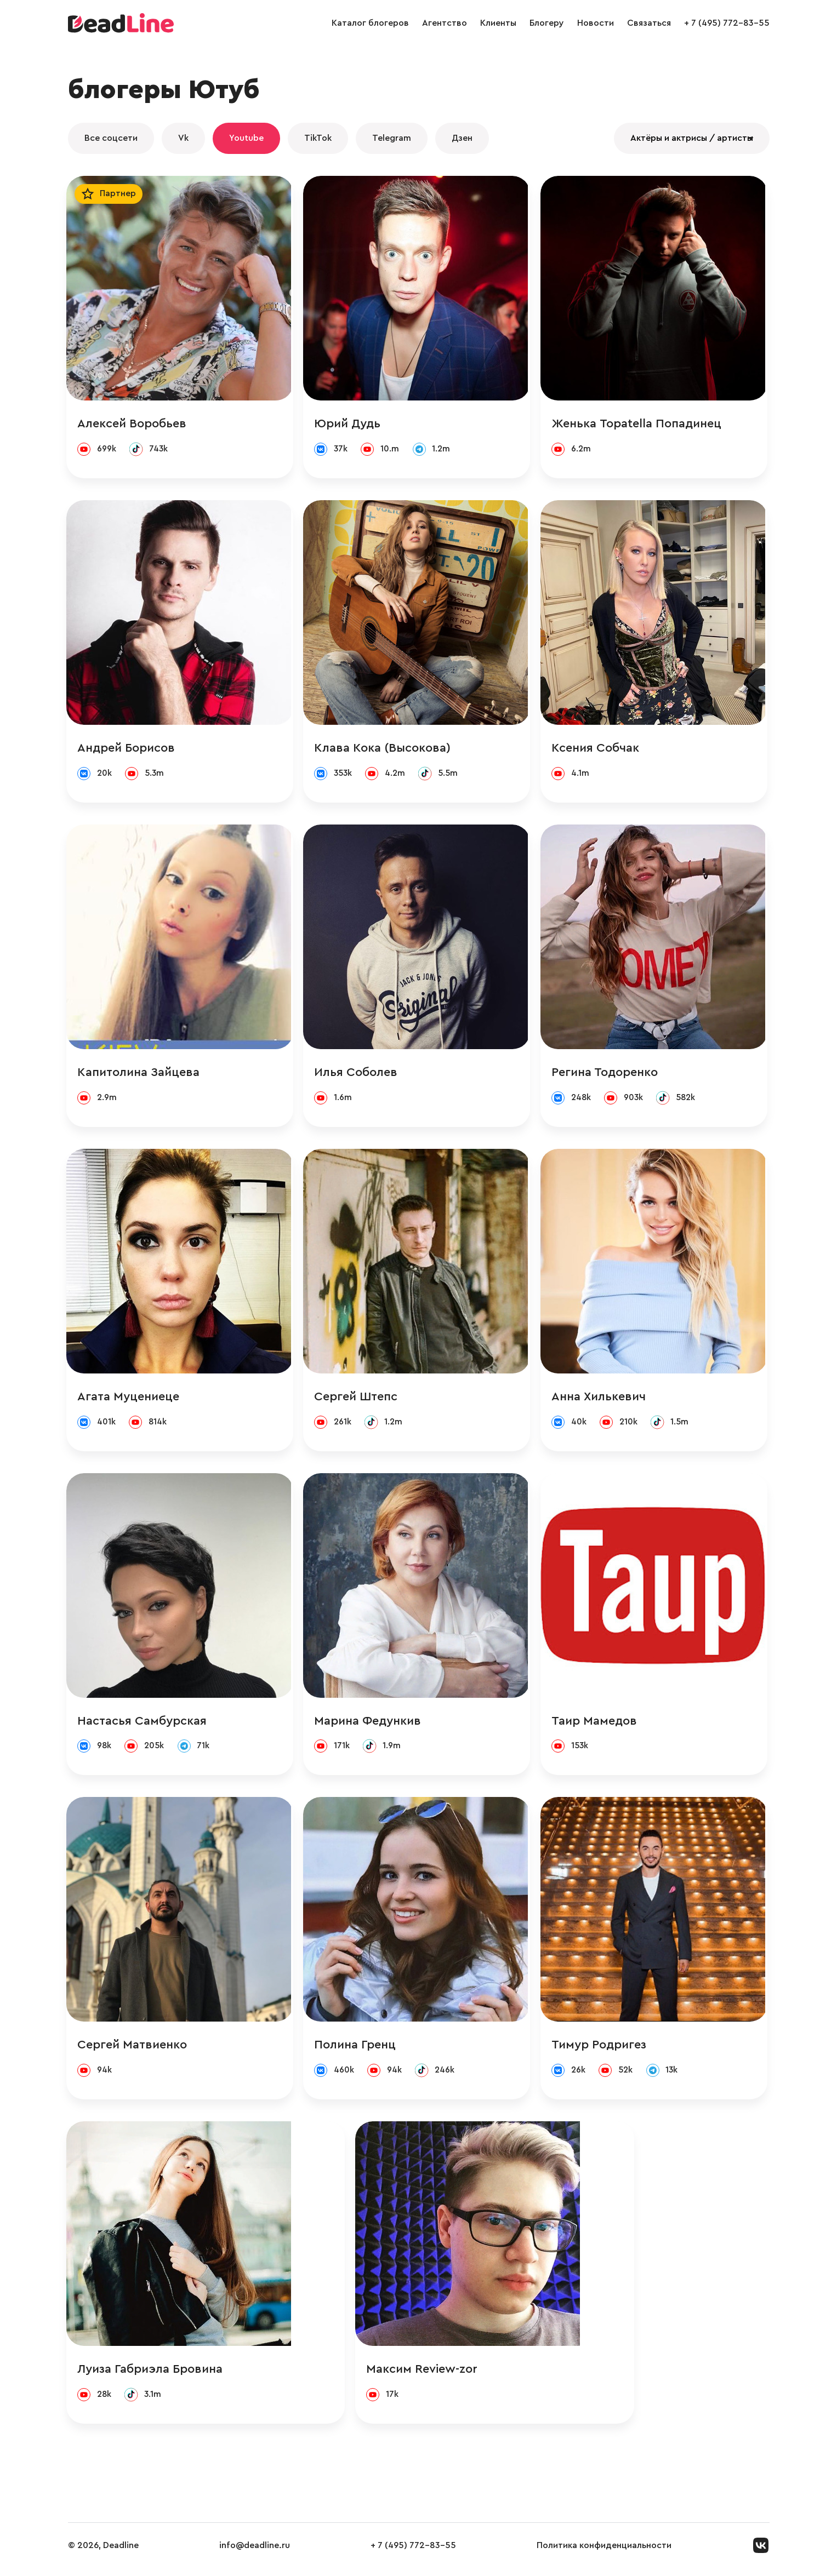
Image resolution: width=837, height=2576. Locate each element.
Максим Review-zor (372, 2377)
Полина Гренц (357, 2051)
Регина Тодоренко (608, 1075)
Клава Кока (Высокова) (385, 749)
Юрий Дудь (350, 424)
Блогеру (546, 23)
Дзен (462, 138)
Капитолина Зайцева (140, 1075)
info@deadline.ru (254, 2553)
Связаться (649, 23)
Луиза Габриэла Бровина (151, 2377)
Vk (183, 138)
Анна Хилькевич (602, 1400)
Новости (595, 23)
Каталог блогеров (370, 23)
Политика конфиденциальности (604, 2553)
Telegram (391, 138)
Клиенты (498, 23)
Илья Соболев (358, 1075)
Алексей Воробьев (133, 424)
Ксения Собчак (598, 749)
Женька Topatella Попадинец (640, 424)
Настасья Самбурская (143, 1726)
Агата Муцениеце (130, 1400)
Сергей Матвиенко (134, 2051)
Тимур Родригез (602, 2051)
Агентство (444, 23)
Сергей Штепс (358, 1400)
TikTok (318, 138)
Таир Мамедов (597, 1726)
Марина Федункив (370, 1726)
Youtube (246, 138)
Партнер (119, 194)
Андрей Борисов (127, 749)
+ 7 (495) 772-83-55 (727, 23)
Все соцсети (111, 138)
